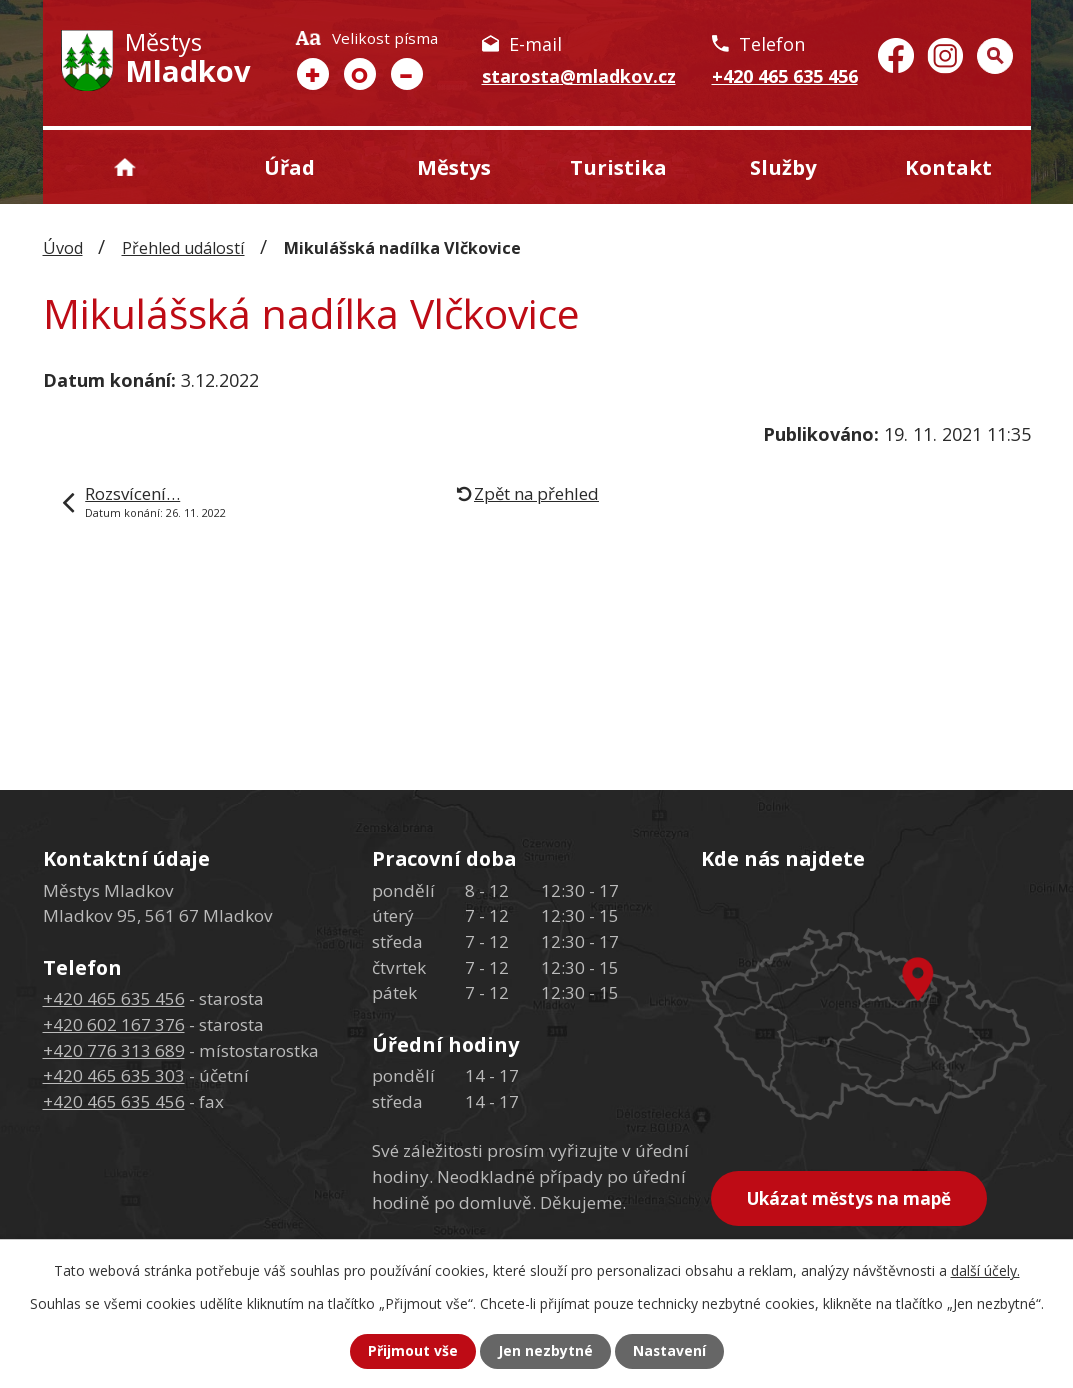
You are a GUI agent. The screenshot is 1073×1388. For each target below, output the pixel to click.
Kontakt (948, 167)
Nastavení (669, 1351)
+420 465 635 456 (785, 76)
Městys (454, 167)
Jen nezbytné (544, 1351)
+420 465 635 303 (114, 1075)
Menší (407, 74)
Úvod (125, 167)
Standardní (360, 74)
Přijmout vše (412, 1351)
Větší (313, 74)
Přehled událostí (183, 248)
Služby (783, 167)
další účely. (985, 1270)
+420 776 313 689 (114, 1050)
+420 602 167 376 (114, 1024)
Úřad (289, 167)
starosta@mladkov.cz (579, 76)
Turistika (618, 167)
